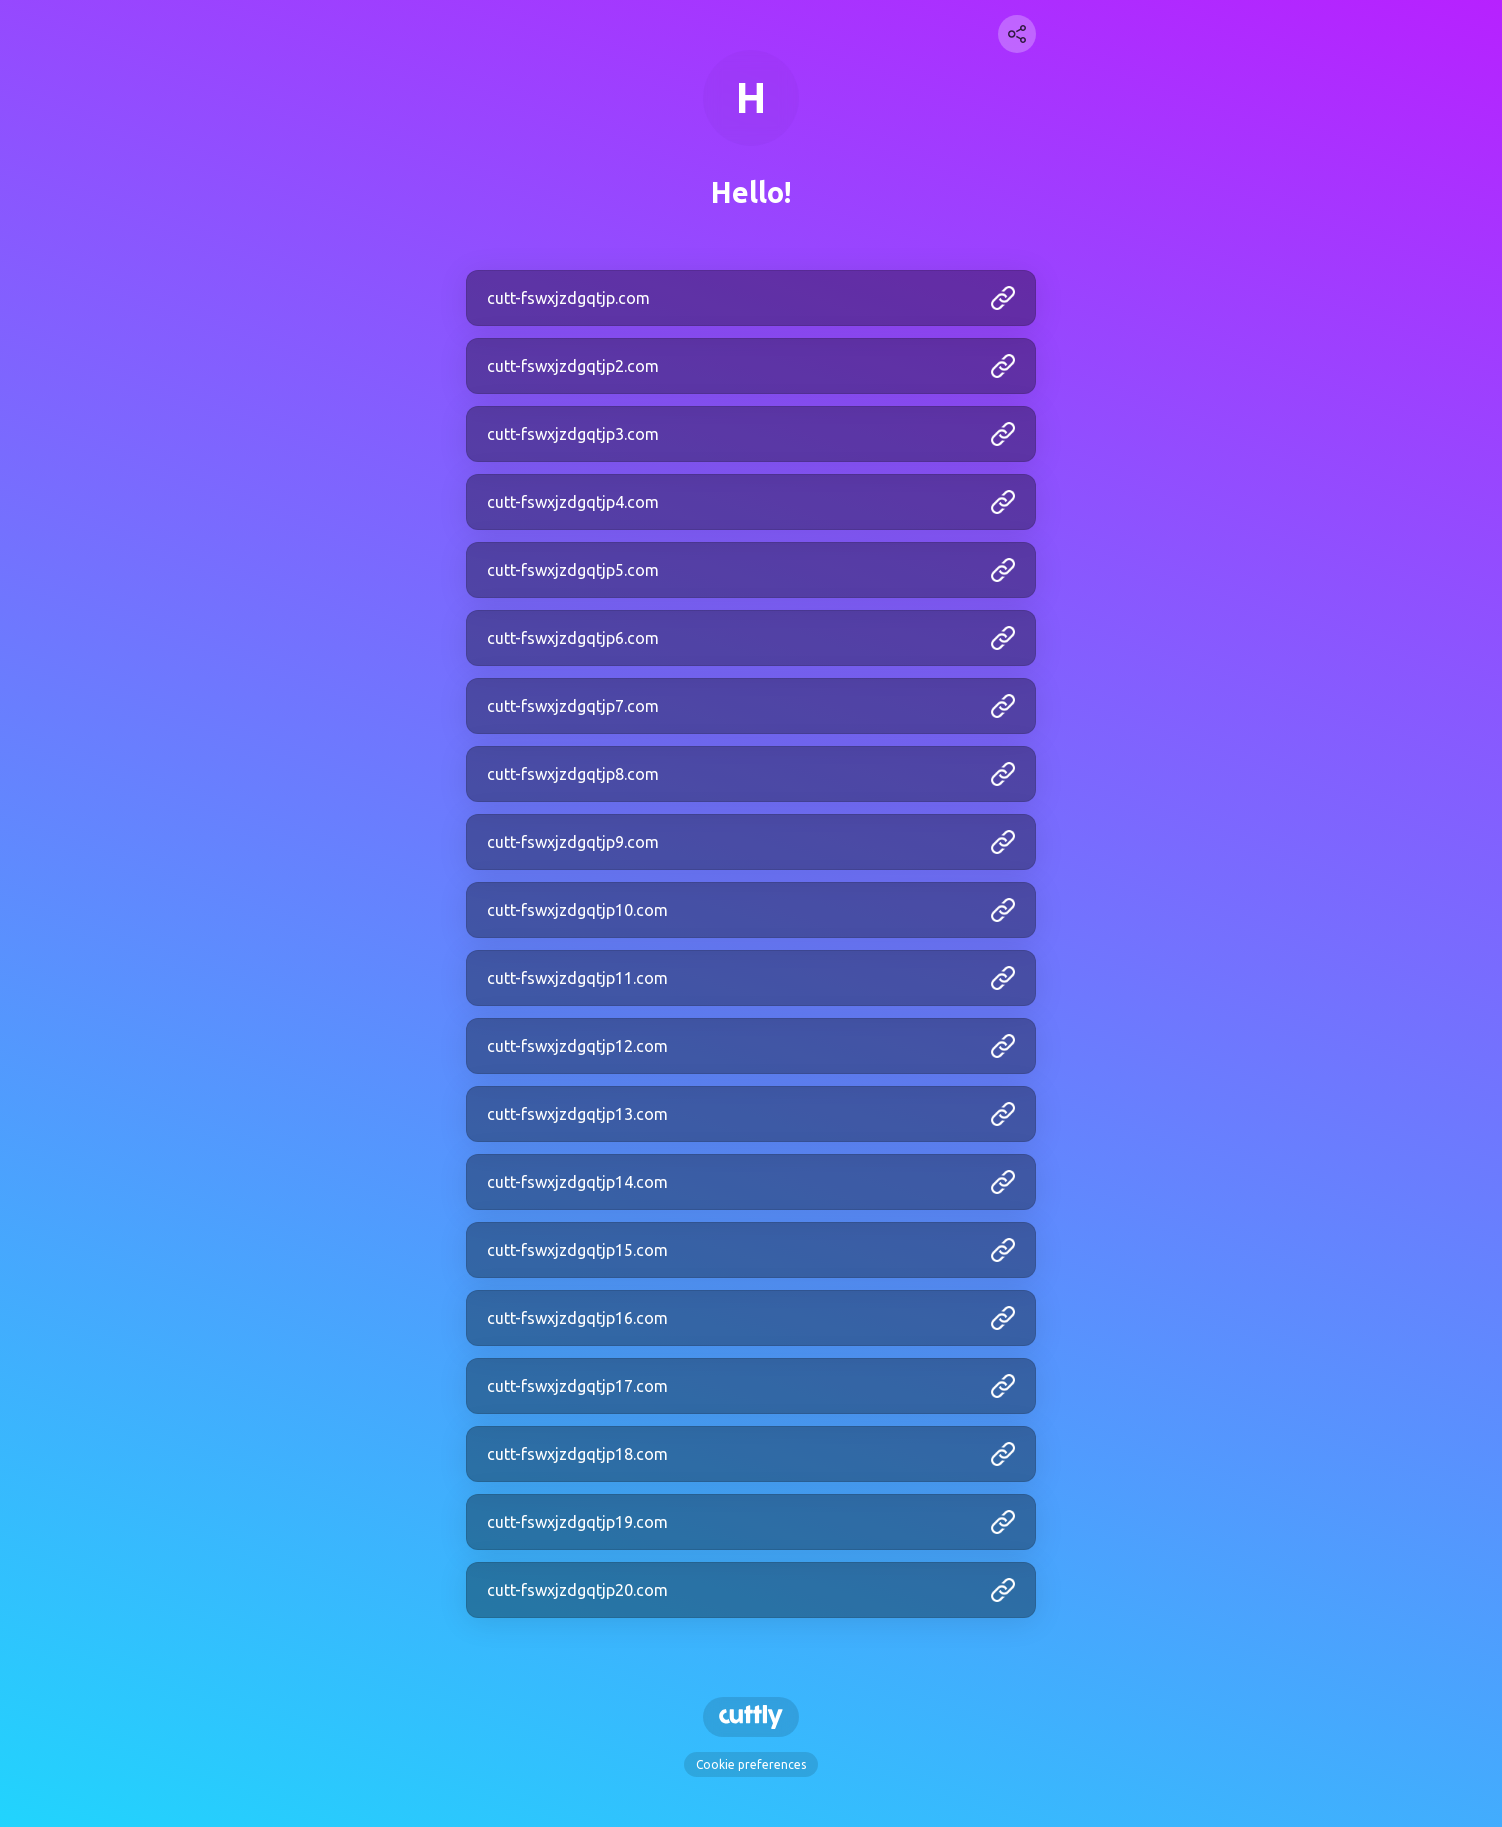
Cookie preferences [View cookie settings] (751, 1764)
